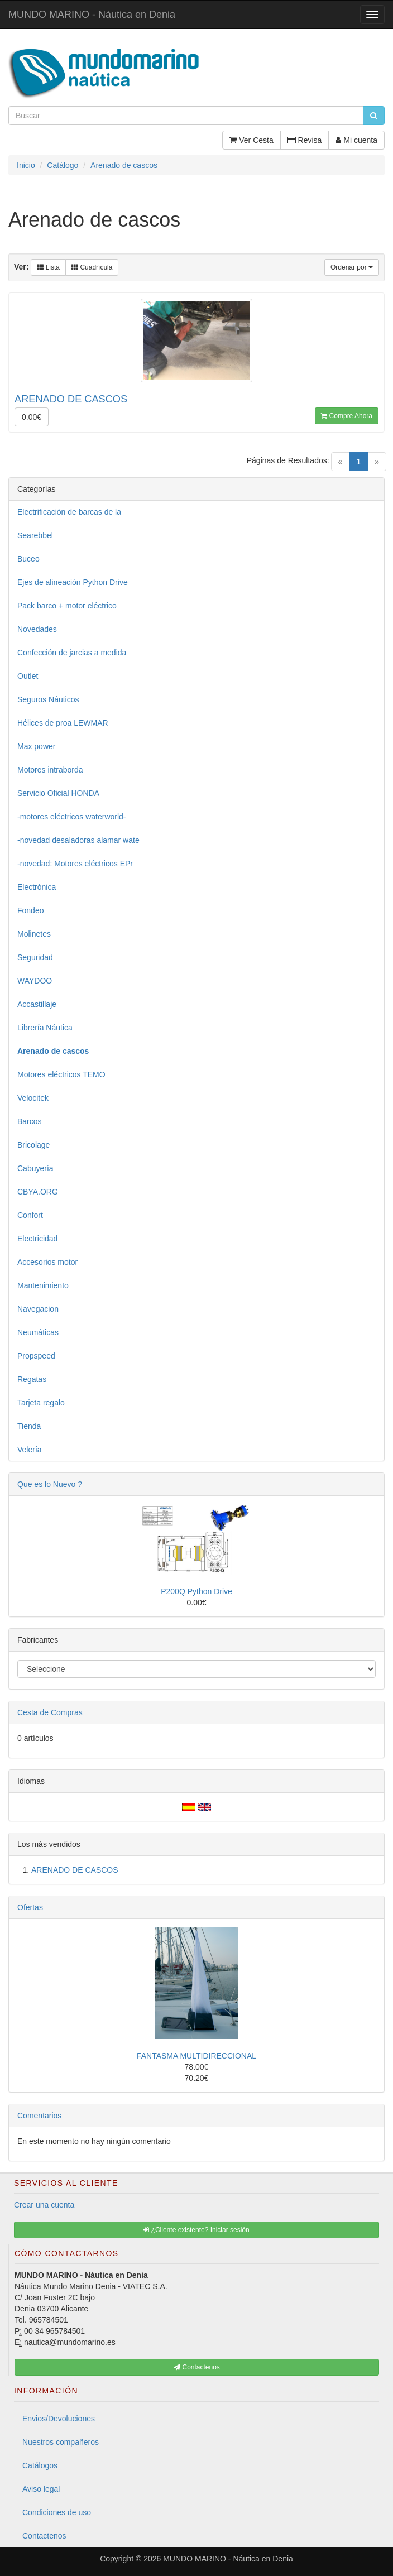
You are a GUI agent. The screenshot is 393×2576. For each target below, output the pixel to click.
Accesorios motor (47, 1262)
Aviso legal (41, 2488)
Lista (48, 267)
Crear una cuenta (44, 2204)
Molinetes (34, 933)
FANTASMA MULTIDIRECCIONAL (196, 2055)
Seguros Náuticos (48, 699)
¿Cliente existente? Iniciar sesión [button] (196, 2230)
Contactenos (44, 2535)
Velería (29, 1449)
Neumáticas (38, 1332)
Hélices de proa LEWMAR (62, 722)
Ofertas (30, 1907)
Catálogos (39, 2465)
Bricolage (33, 1144)
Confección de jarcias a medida (71, 652)
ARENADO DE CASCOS (74, 1869)
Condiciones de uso (56, 2512)
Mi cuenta (356, 140)
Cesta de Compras (50, 1712)
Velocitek (33, 1097)
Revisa (304, 140)
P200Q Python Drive (196, 1591)
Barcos (29, 1121)
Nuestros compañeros (60, 2442)
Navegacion (38, 1308)
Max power (36, 746)
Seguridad (35, 957)
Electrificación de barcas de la (69, 511)
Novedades (37, 629)
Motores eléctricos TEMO (61, 1074)
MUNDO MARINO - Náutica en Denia (91, 14)
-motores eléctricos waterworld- (71, 816)
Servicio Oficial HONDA (58, 793)
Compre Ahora (346, 416)
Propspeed (36, 1355)
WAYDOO (34, 980)
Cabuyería (35, 1168)
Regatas (31, 1379)
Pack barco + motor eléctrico (67, 605)
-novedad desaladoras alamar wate (78, 840)
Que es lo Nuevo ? (49, 1484)
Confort (30, 1215)
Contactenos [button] (197, 2367)
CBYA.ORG (37, 1191)
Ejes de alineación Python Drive (72, 582)
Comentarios (39, 2115)
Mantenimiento (43, 1285)
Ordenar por (351, 267)
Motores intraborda (50, 769)
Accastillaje (36, 1004)
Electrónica (36, 886)
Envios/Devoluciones (58, 2418)
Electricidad (37, 1238)
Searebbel (35, 535)
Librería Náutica (45, 1027)
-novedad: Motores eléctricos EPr (75, 863)
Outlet (27, 675)
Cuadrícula (91, 267)
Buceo (28, 558)
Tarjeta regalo (41, 1402)
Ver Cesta (251, 140)
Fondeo (30, 910)
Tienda (29, 1426)
